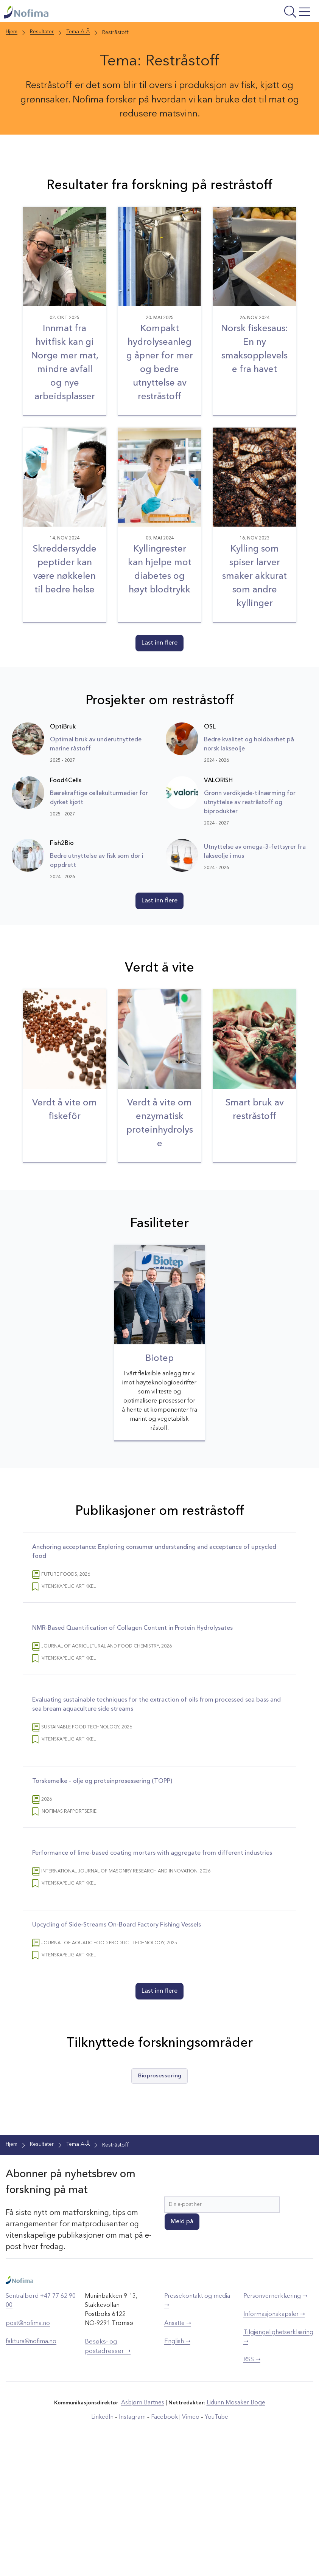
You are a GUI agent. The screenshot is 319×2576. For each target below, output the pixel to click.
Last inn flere (159, 674)
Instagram (134, 2541)
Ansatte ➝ (177, 2449)
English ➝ (177, 2467)
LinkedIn (107, 2541)
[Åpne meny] (260, 14)
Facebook (164, 2541)
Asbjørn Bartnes (145, 2528)
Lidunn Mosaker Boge (234, 2528)
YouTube (211, 2541)
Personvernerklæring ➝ (275, 2422)
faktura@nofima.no (31, 2467)
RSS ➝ (251, 2485)
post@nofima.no (28, 2449)
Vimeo (187, 2541)
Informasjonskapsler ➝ (274, 2440)
